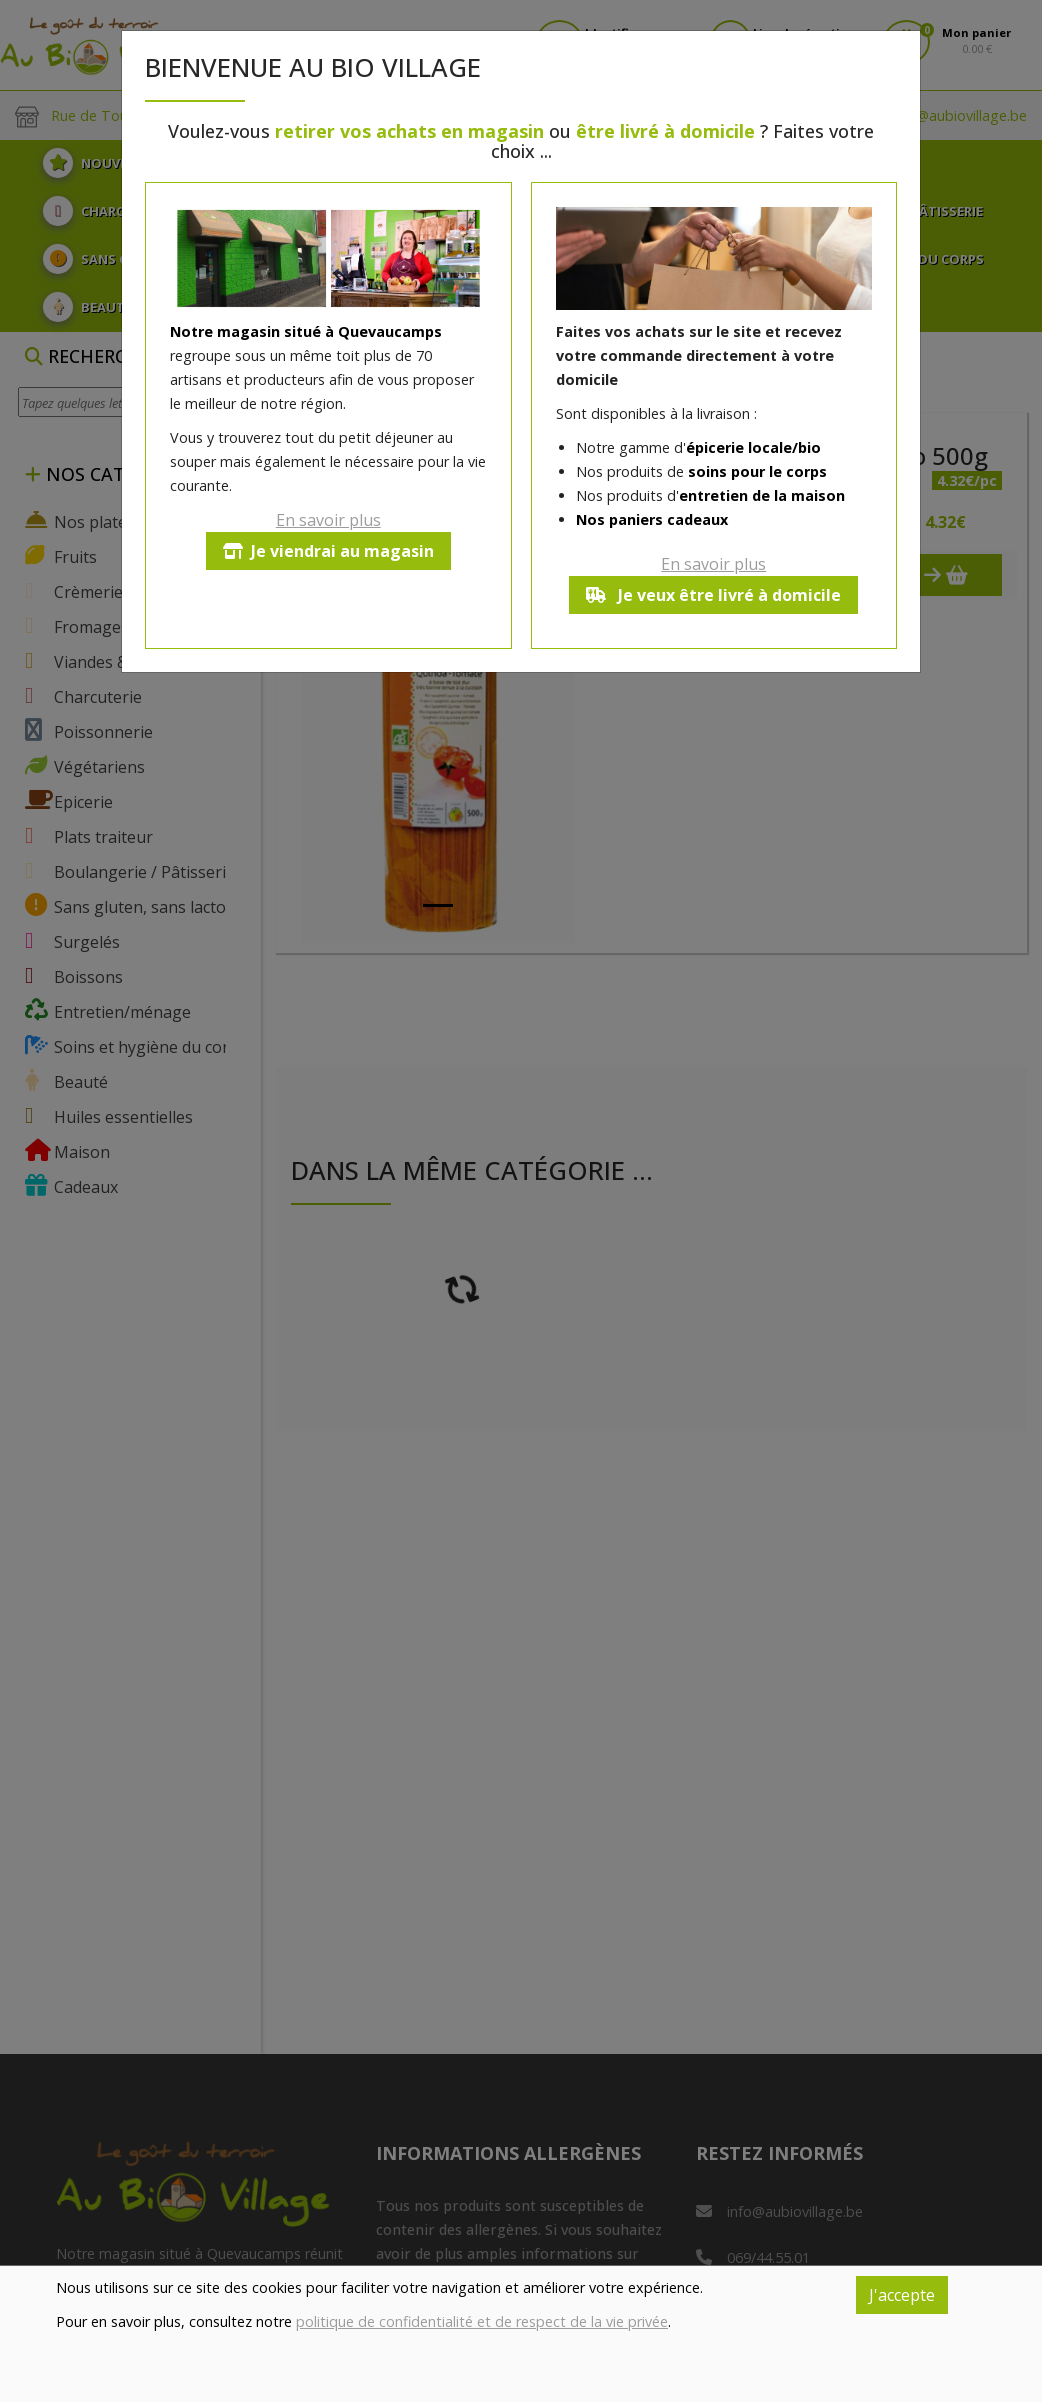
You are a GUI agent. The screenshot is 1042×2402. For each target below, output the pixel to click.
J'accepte (902, 2295)
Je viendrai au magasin (328, 551)
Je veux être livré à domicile (713, 595)
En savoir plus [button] (328, 520)
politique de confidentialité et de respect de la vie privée (482, 2321)
